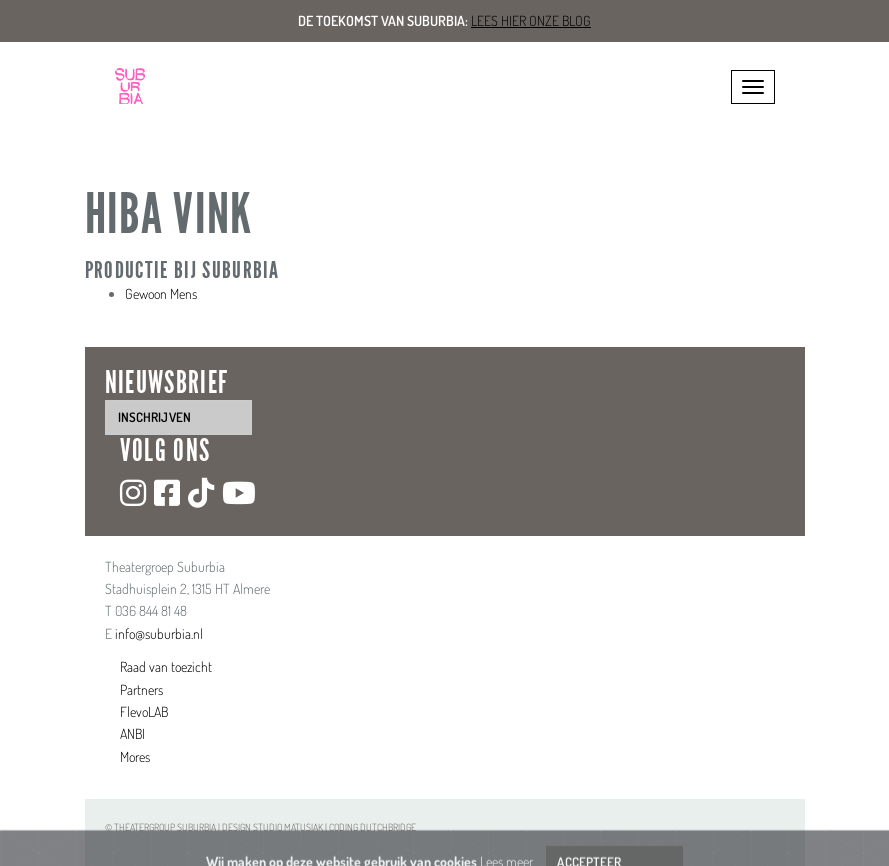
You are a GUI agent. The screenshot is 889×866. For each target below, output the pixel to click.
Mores (135, 756)
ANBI (132, 733)
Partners (141, 689)
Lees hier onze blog (531, 20)
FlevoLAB (144, 711)
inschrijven (154, 417)
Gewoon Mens (161, 293)
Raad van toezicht (166, 666)
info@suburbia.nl (159, 633)
